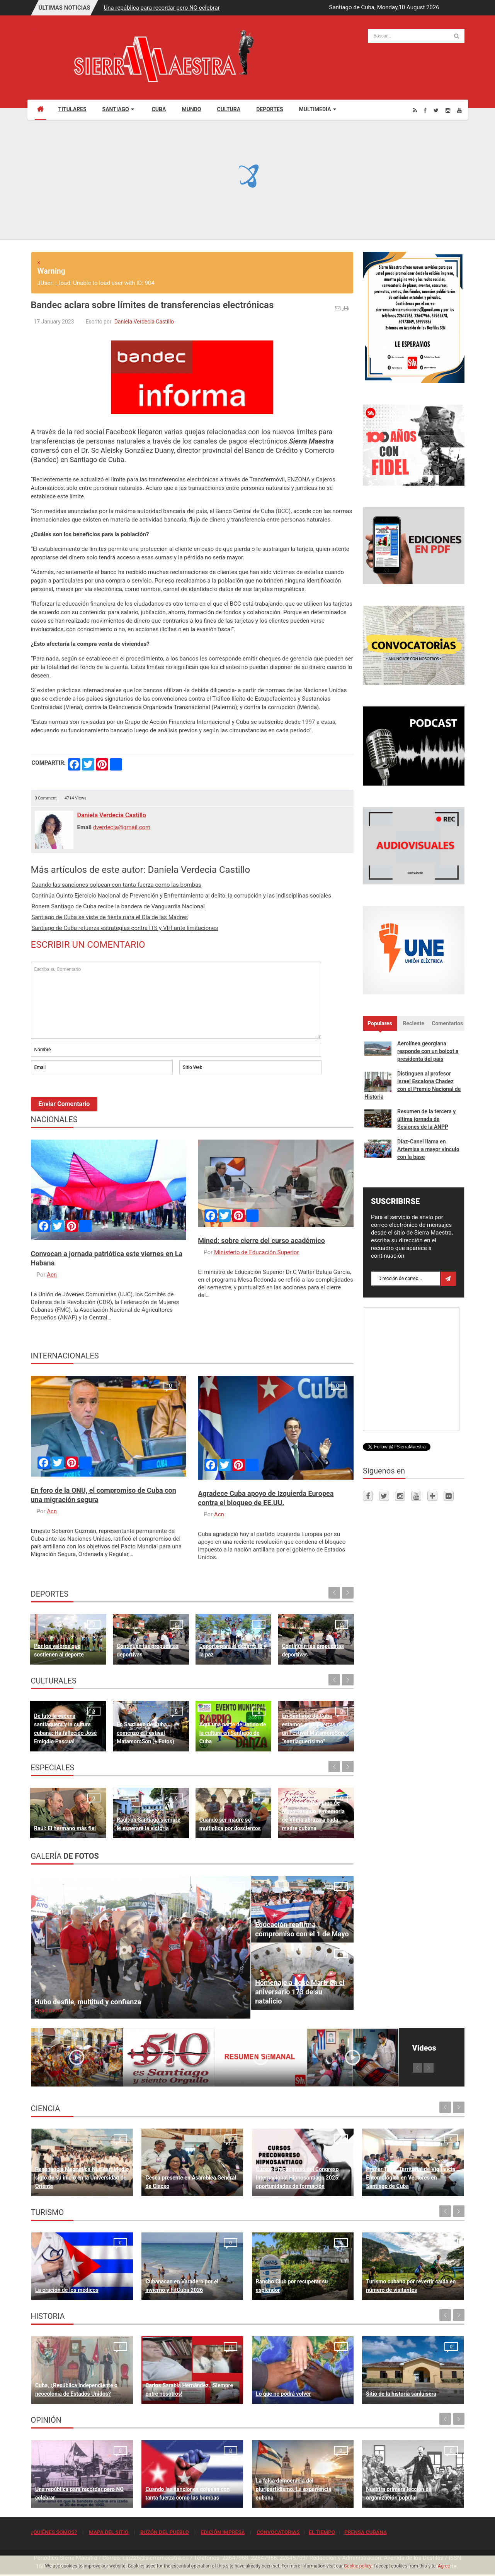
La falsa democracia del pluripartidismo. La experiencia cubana (293, 2489)
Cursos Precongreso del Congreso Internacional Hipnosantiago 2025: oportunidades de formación (298, 2177)
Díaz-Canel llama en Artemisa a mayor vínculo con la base (428, 1149)
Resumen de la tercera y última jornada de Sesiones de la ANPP (426, 1119)
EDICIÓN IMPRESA (223, 2532)
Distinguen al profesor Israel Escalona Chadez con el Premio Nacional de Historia (412, 1085)
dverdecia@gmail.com (122, 827)
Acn (52, 1274)
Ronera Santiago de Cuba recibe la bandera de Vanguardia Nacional (118, 906)
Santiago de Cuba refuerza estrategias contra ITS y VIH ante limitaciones (125, 928)
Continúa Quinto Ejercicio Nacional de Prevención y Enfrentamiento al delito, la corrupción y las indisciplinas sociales (182, 895)
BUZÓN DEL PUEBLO (164, 2532)
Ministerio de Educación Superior (256, 1252)
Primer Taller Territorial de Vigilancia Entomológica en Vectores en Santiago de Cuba (410, 2177)
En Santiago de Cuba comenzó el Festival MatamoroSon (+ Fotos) (145, 1732)
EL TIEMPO (322, 2532)
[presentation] (89, 1097)
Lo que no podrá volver (283, 2394)
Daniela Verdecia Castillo (144, 321)
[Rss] (415, 110)
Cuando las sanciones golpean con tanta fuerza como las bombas (117, 884)
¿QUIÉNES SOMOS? (54, 2532)
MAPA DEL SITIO (108, 2532)
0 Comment (46, 798)
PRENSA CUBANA (365, 2532)
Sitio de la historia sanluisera (401, 2394)
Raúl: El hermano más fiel (65, 1828)
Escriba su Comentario (176, 1000)
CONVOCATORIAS (278, 2532)
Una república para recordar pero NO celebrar (162, 7)
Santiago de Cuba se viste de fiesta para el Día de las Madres (110, 917)
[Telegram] (432, 1496)
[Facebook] (425, 110)
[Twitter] (436, 110)
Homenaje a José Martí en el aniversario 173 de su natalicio (299, 1991)
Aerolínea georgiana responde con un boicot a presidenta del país (427, 1051)
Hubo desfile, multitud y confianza (88, 2002)
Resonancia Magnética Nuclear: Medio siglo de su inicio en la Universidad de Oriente (82, 2177)
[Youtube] (459, 110)
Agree (444, 2566)
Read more (49, 2010)
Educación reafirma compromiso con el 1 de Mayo (302, 1929)
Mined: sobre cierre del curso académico (261, 1240)
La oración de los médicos (67, 2290)
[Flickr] (449, 1496)
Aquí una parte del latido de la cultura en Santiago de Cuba (232, 1732)
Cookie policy (357, 2566)
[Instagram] (448, 110)
